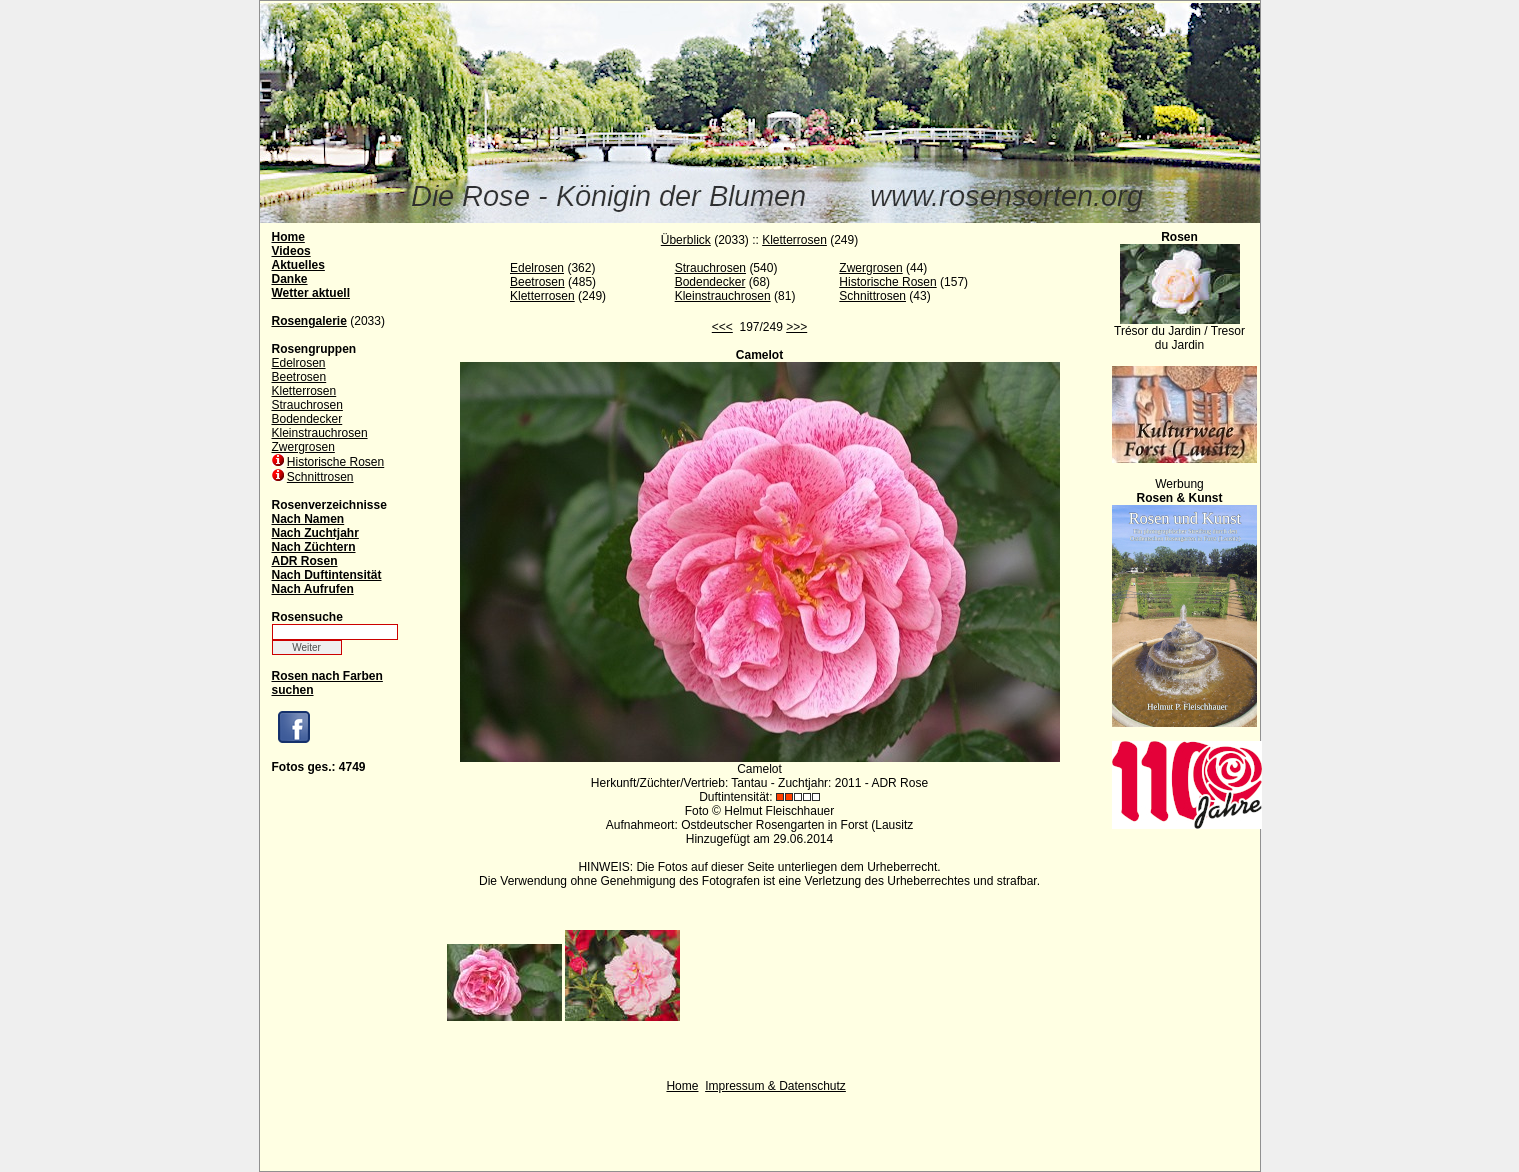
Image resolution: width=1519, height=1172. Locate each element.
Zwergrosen (303, 447)
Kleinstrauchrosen (320, 433)
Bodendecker (307, 419)
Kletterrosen (304, 391)
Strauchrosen (307, 405)
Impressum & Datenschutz (775, 1086)
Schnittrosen (320, 477)
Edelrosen (299, 363)
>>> (796, 327)
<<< (722, 327)
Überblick (686, 240)
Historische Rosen (335, 462)
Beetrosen (299, 377)
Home (682, 1086)
